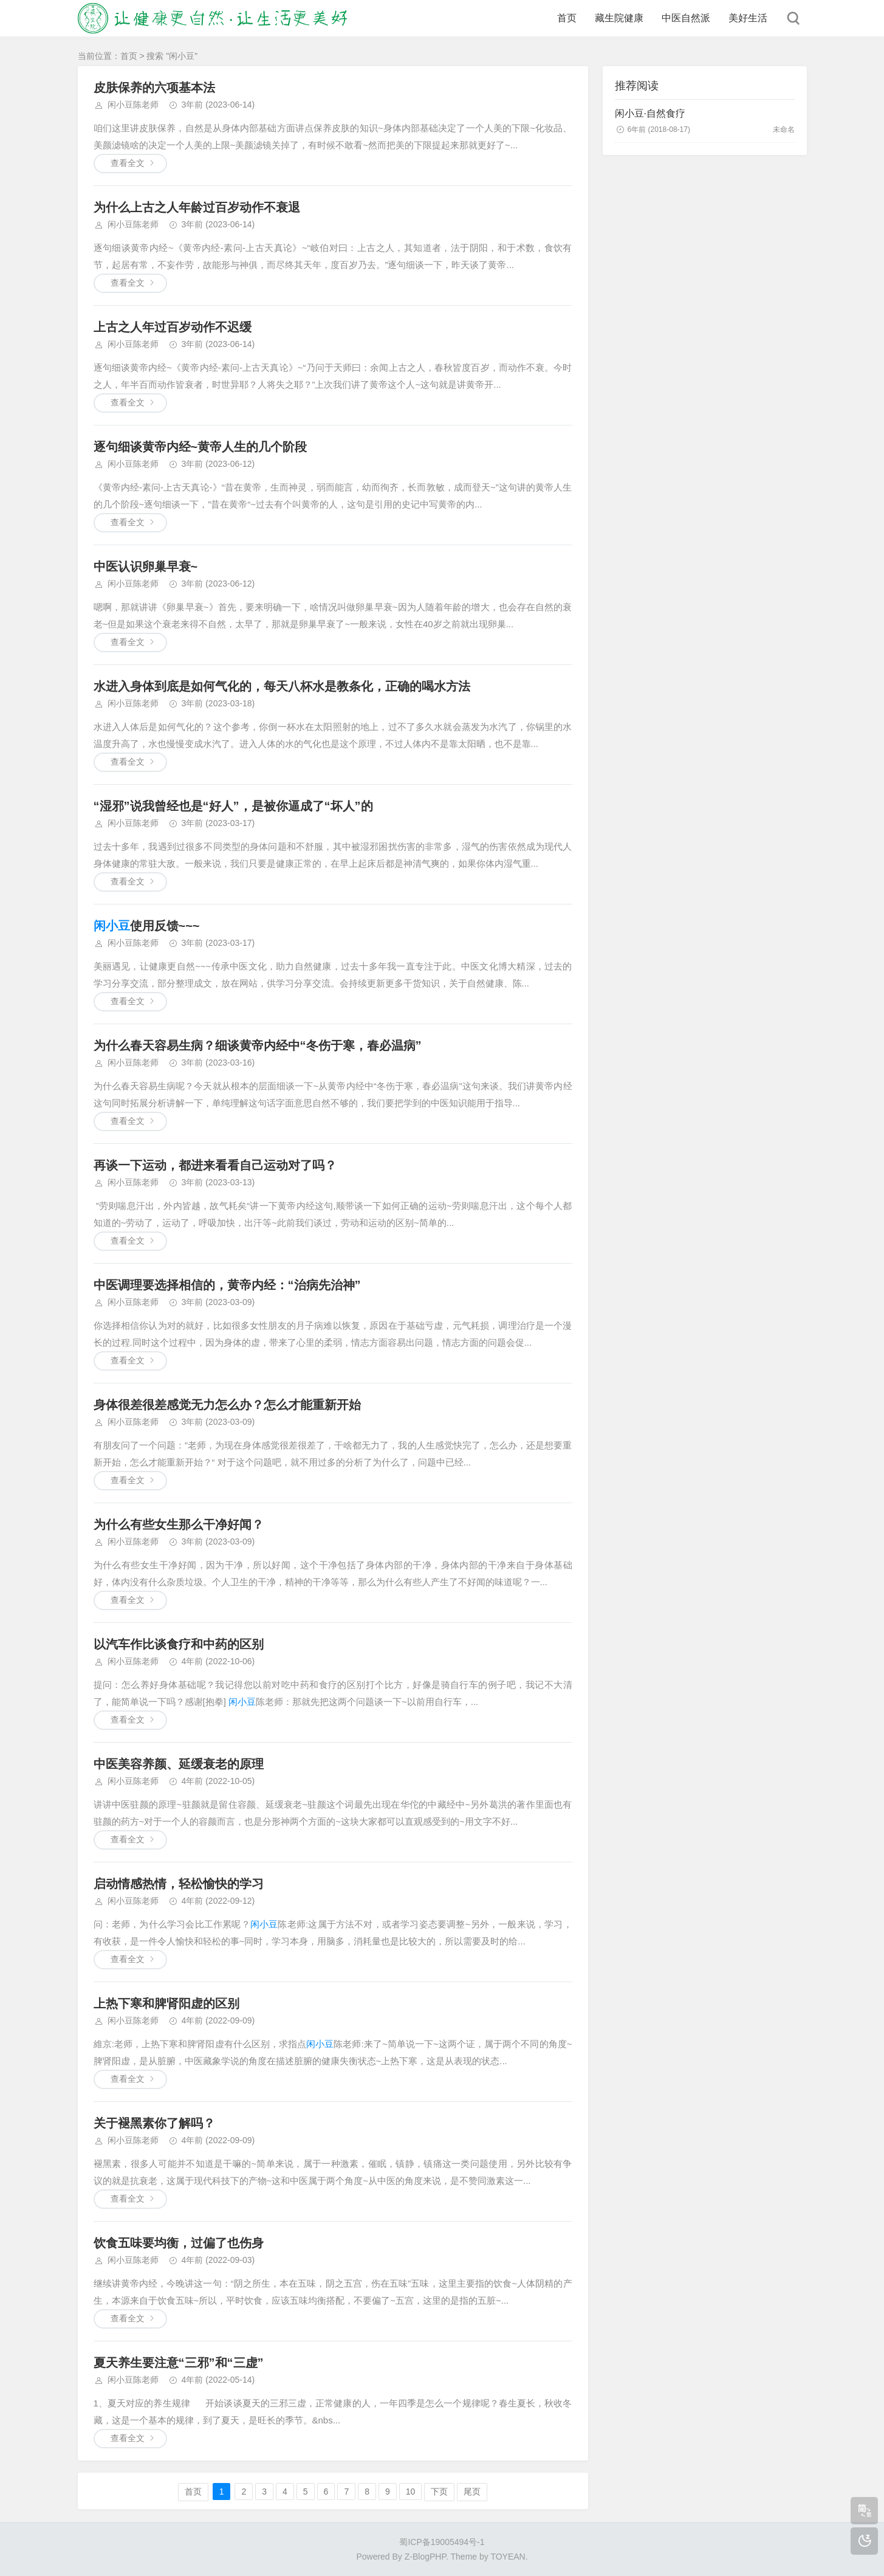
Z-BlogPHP (425, 2556)
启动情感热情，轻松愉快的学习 (179, 1883)
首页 (567, 18)
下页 (439, 2491)
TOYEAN (507, 2556)
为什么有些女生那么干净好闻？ (179, 1524)
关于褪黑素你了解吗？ (154, 2123)
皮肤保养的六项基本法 (154, 87)
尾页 (472, 2491)
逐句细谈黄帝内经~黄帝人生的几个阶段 (200, 446)
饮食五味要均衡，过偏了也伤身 (179, 2243)
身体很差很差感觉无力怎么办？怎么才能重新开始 (227, 1404)
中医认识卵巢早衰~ (146, 566)
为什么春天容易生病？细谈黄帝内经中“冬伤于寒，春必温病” (258, 1045)
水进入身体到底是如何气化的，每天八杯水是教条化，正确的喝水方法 (282, 686)
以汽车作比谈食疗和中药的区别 (179, 1644)
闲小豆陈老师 (133, 104)
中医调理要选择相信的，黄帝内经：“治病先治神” (227, 1285)
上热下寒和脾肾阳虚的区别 (166, 2003)
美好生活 (747, 18)
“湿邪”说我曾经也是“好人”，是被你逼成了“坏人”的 (233, 806)
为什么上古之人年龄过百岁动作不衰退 (197, 207)
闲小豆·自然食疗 (650, 113)
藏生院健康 (619, 18)
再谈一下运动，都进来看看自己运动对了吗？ (215, 1165)
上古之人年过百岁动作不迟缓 (173, 327)
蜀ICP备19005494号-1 (441, 2542)
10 (411, 2491)
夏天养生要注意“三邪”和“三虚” (179, 2362)
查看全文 (128, 163)
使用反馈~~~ (147, 925)
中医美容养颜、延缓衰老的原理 (179, 1764)
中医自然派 (686, 18)
